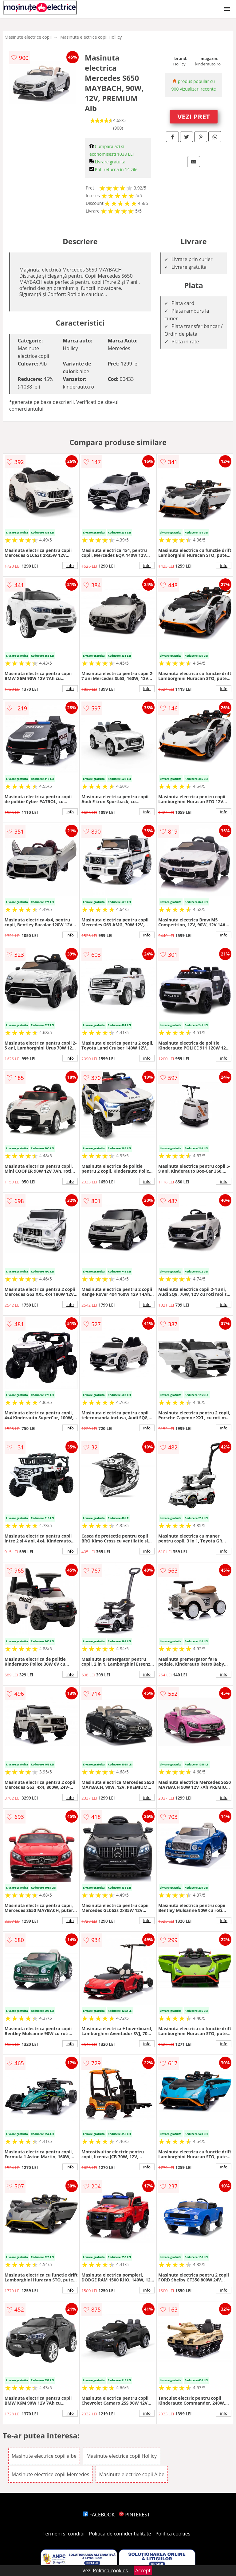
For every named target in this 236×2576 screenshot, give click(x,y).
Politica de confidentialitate (120, 2533)
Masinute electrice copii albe (44, 2456)
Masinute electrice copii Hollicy (91, 37)
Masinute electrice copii (28, 37)
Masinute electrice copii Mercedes (50, 2474)
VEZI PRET (193, 116)
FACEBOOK (99, 2514)
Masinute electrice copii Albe (131, 2474)
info (70, 565)
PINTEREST (134, 2514)
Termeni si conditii (64, 2533)
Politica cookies (173, 2533)
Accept (143, 2570)
